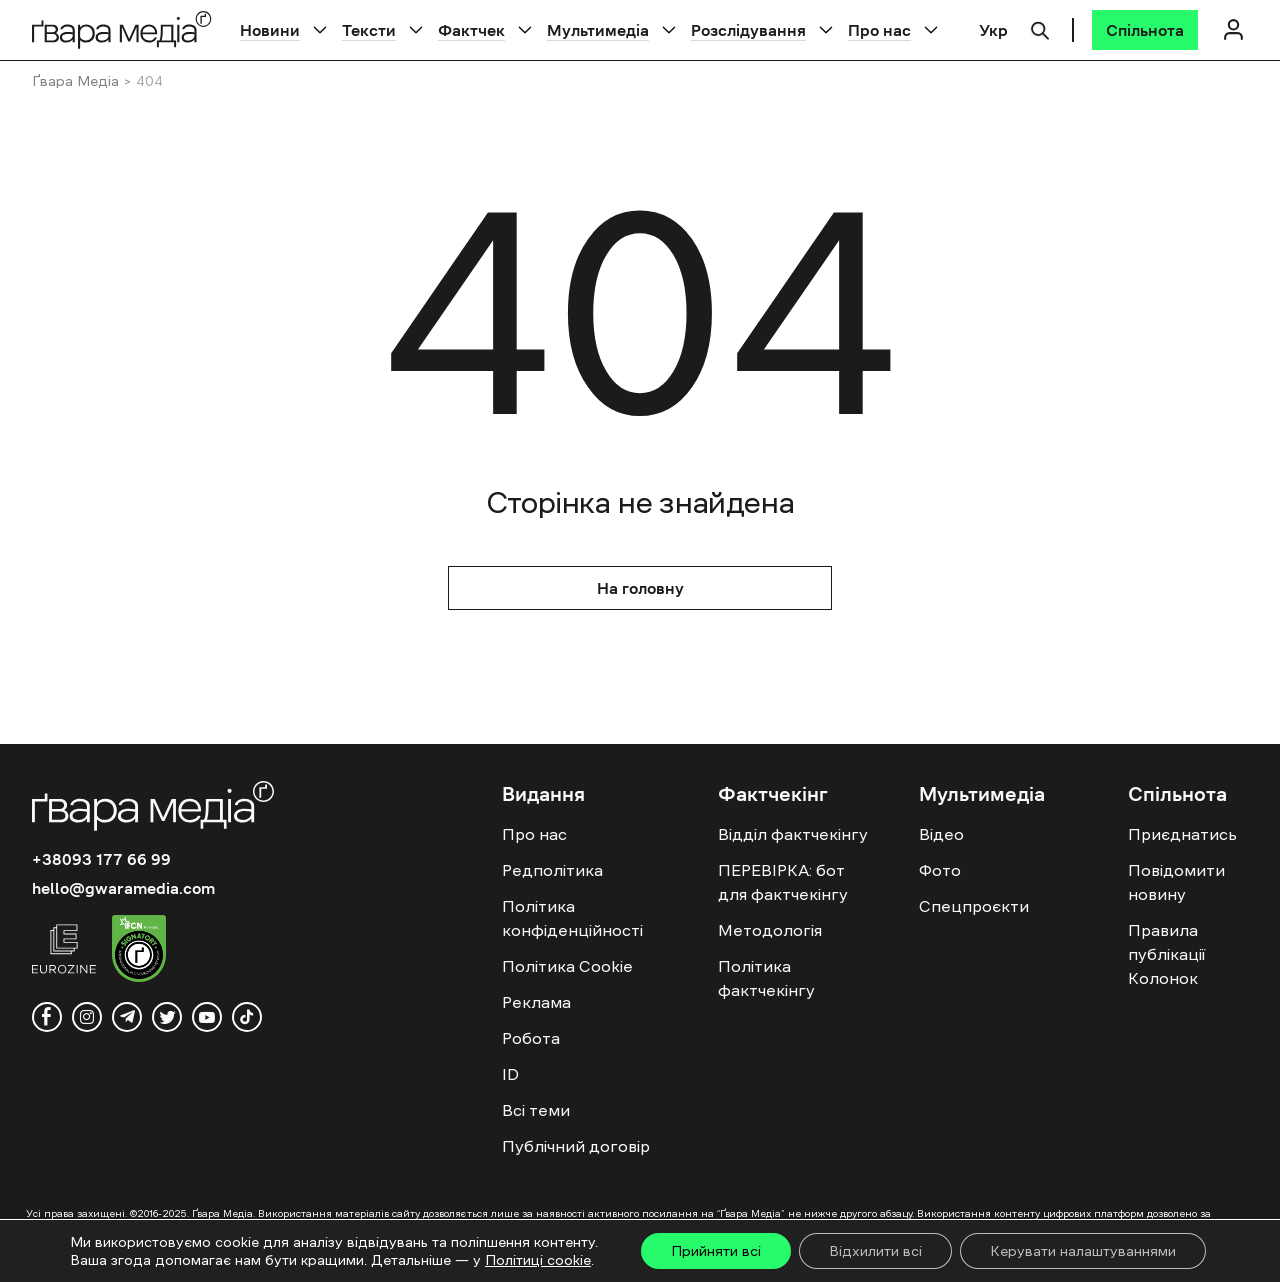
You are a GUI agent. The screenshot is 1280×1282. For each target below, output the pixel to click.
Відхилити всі (875, 1251)
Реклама (536, 1002)
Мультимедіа (598, 30)
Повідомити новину (1176, 882)
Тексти (369, 30)
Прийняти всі (716, 1251)
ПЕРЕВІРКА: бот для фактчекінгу (783, 882)
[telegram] (127, 1017)
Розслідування (748, 30)
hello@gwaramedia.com (123, 888)
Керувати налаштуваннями (1083, 1251)
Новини (270, 30)
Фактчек (471, 30)
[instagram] (87, 1017)
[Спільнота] (1145, 30)
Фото (940, 870)
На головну (640, 588)
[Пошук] (1040, 28)
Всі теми (536, 1110)
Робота (531, 1038)
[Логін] (1233, 29)
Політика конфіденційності (572, 918)
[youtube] (207, 1017)
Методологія (770, 930)
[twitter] (167, 1017)
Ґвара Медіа (75, 81)
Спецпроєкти (974, 906)
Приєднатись (1182, 834)
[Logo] (122, 29)
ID (510, 1074)
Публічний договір (576, 1146)
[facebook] (47, 1017)
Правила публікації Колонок (1166, 954)
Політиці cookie (538, 1260)
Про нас (879, 30)
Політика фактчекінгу (766, 978)
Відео (941, 834)
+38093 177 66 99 (101, 859)
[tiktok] (247, 1017)
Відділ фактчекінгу (793, 834)
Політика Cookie (567, 966)
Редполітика (552, 870)
